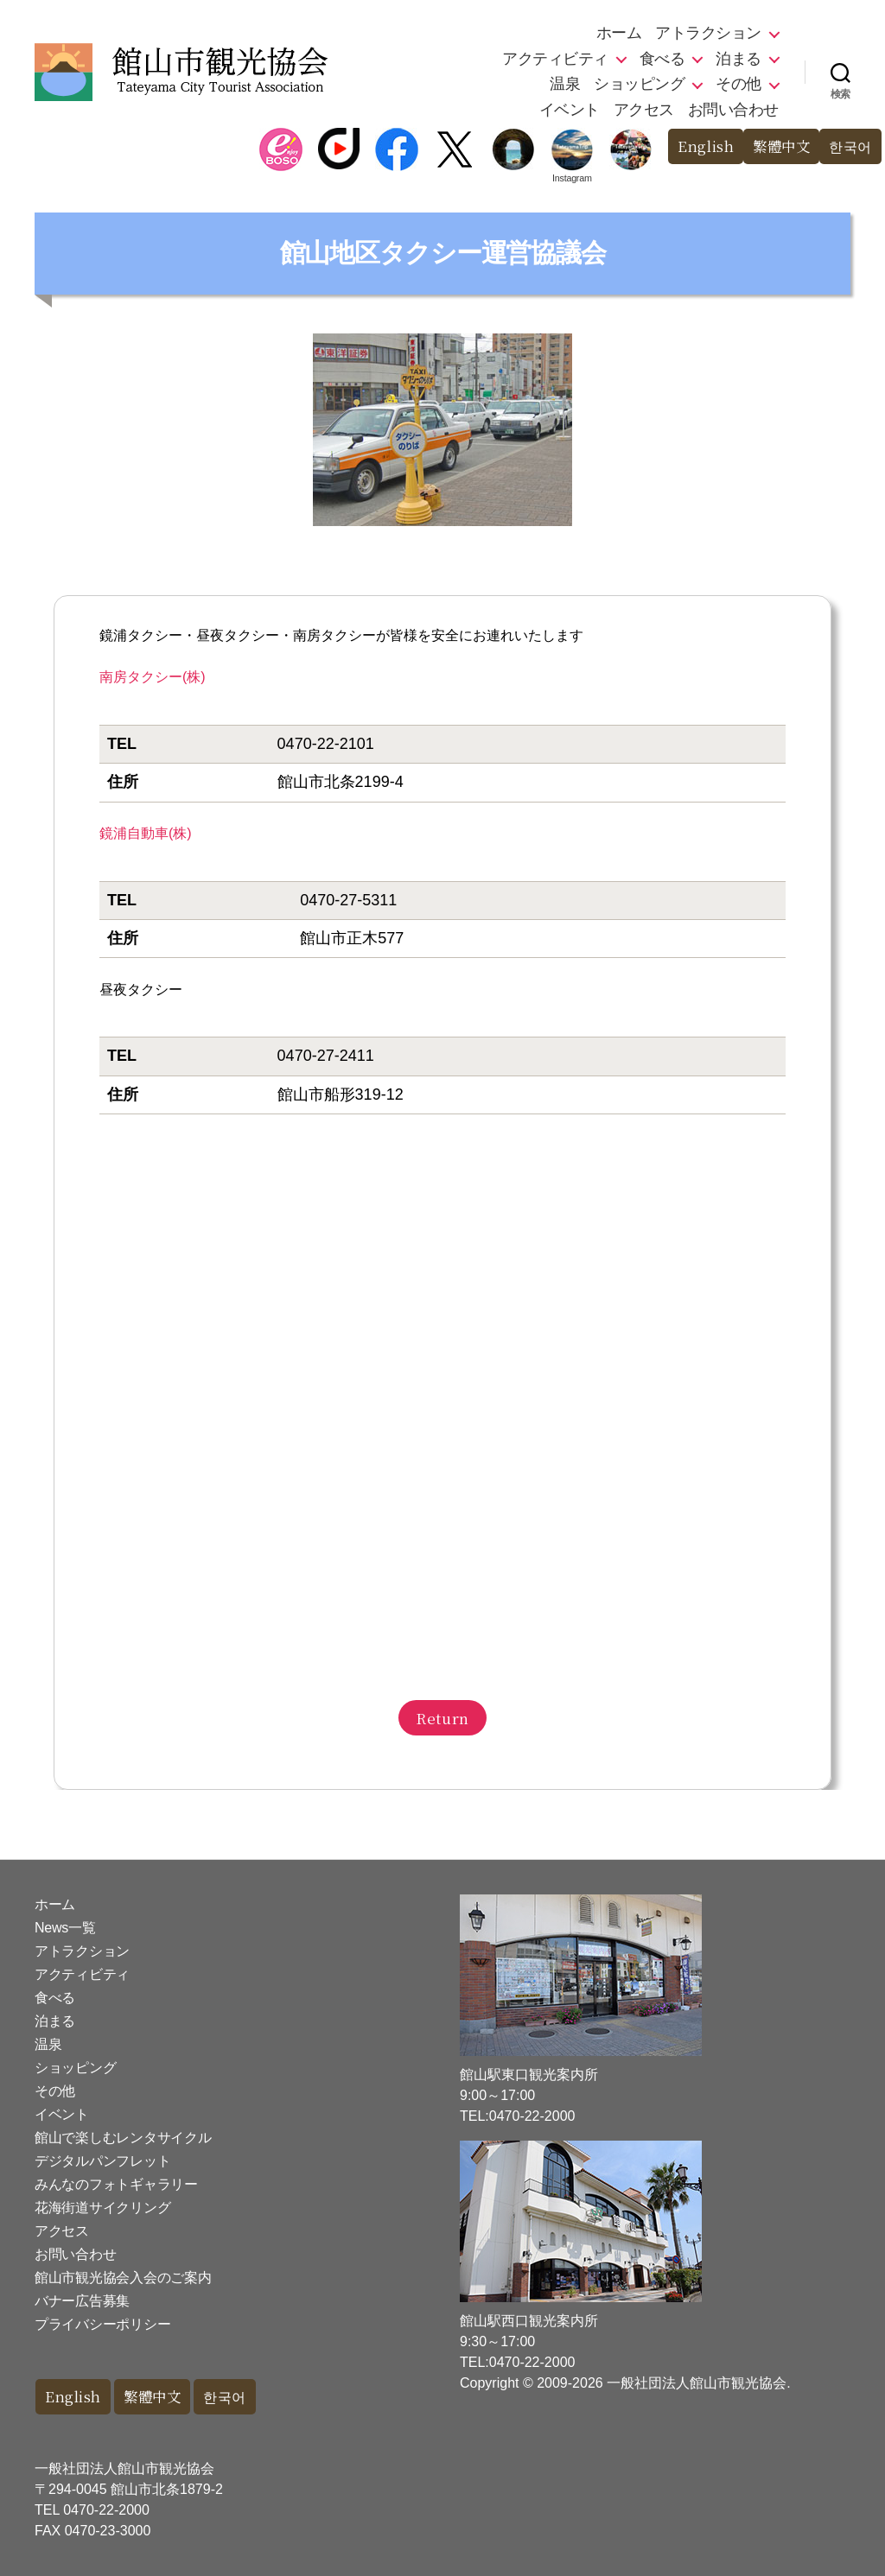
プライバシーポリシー (102, 2324)
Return (442, 1718)
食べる (662, 58)
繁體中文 (777, 146)
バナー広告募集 (82, 2301)
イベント (569, 109)
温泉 (565, 83)
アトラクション (708, 32)
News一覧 (65, 1927)
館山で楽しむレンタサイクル (123, 2137)
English (699, 146)
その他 (738, 83)
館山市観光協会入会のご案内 (123, 2277)
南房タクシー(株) (152, 676)
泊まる (738, 58)
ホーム (619, 32)
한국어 (849, 146)
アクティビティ (555, 58)
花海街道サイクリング (102, 2207)
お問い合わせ (733, 109)
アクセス (644, 109)
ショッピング (639, 83)
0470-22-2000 (106, 2510)
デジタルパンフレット (102, 2161)
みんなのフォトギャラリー (116, 2184)
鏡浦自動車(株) (145, 833)
